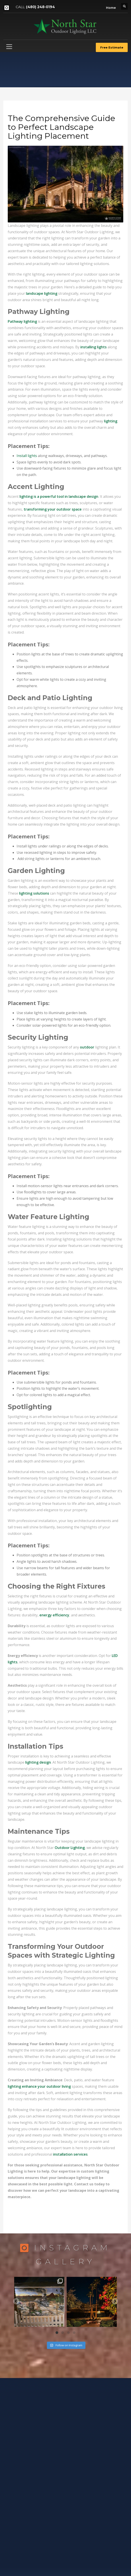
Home (111, 8)
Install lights (27, 455)
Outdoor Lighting (70, 1847)
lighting (110, 421)
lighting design (38, 1762)
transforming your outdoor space (53, 509)
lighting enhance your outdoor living (39, 2086)
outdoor (87, 1047)
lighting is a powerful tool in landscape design (58, 496)
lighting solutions (34, 893)
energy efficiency (54, 1615)
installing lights (93, 347)
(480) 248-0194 (40, 7)
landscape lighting (41, 293)
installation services (70, 2154)
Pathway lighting (22, 321)
